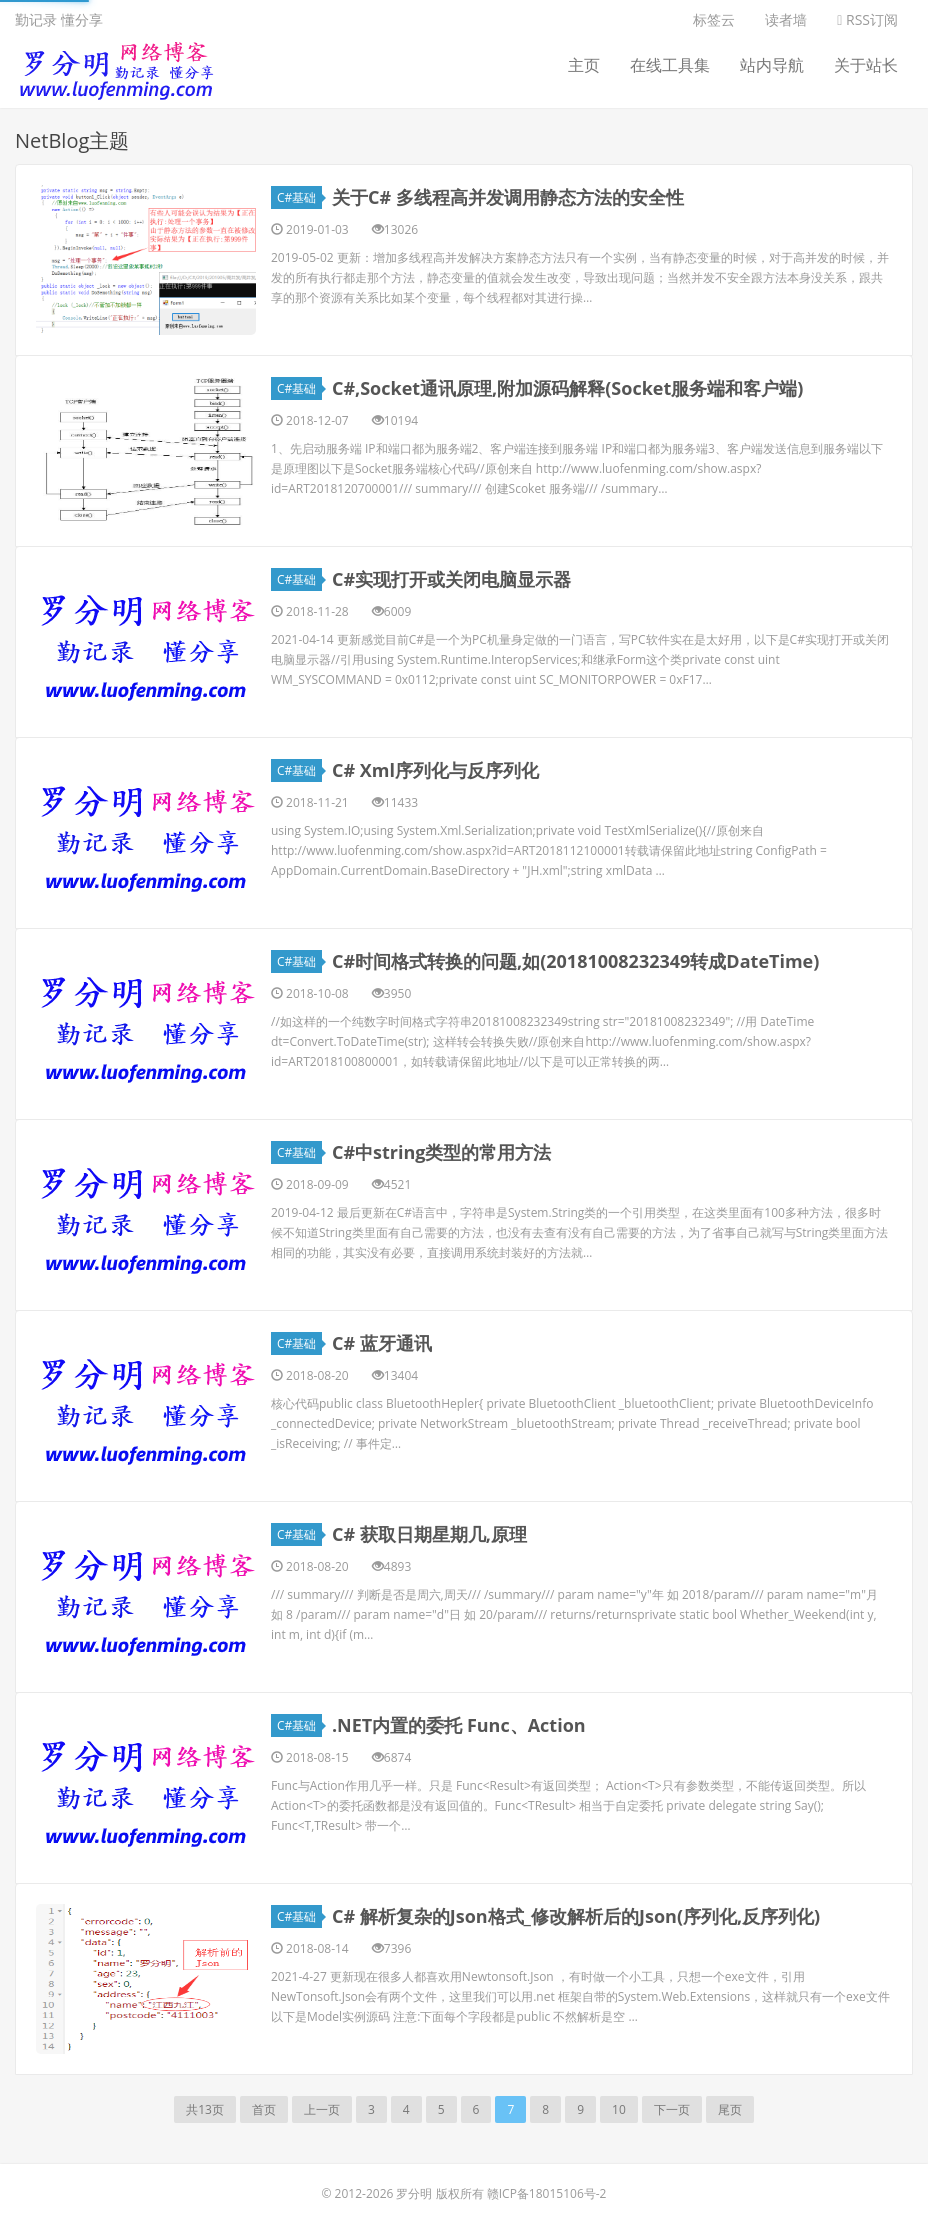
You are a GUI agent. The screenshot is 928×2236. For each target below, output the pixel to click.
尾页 (730, 2109)
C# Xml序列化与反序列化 (435, 770)
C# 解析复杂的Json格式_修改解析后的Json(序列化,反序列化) (576, 1916)
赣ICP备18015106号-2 (547, 2193)
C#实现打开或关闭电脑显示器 (451, 579)
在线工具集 (670, 65)
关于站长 (866, 65)
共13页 (205, 2109)
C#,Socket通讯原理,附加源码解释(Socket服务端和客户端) (567, 388)
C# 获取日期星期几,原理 (429, 1534)
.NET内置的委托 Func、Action (459, 1725)
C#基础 (299, 197)
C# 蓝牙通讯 (382, 1343)
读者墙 (786, 19)
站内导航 (772, 65)
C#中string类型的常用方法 (442, 1152)
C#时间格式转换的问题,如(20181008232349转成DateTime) (575, 961)
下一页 (672, 2109)
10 (619, 2109)
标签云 (714, 19)
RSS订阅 (867, 19)
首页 (264, 2109)
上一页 (322, 2109)
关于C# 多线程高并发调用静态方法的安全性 (508, 197)
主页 (584, 65)
